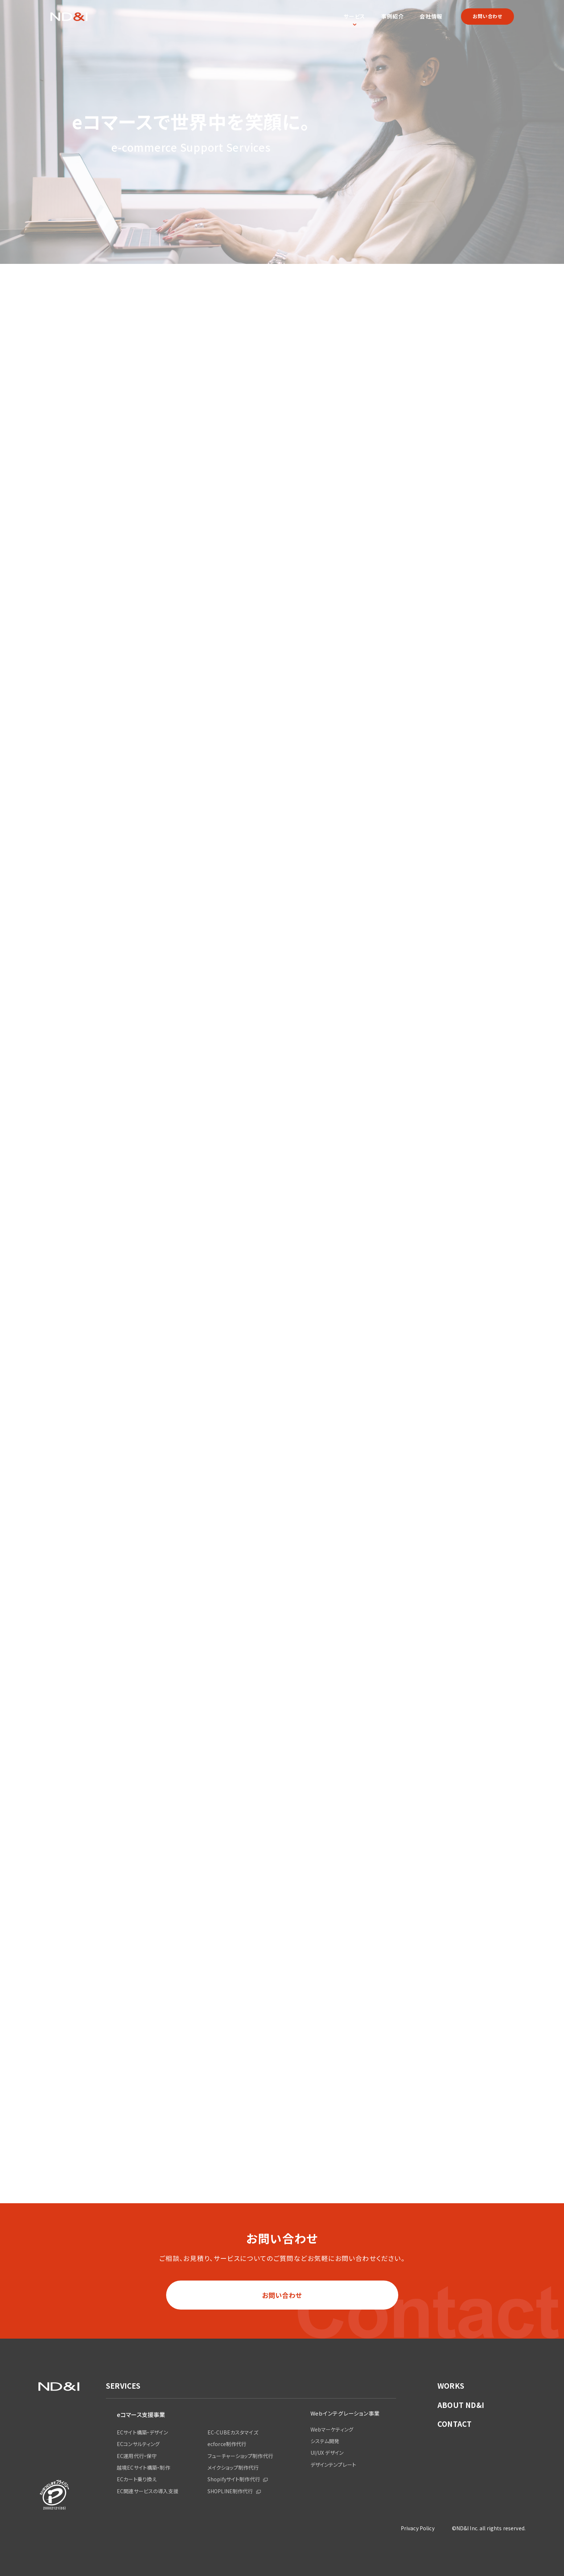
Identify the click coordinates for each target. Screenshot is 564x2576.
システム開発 (324, 2441)
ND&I (69, 16)
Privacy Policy (418, 2528)
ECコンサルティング (138, 2444)
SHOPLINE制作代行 (230, 2491)
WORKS (450, 2385)
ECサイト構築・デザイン (142, 2432)
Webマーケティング (331, 2429)
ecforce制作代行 (227, 2444)
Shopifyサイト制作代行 (233, 2479)
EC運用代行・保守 (137, 2455)
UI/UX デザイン (326, 2452)
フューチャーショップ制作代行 (240, 2455)
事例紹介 (392, 16)
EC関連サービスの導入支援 (147, 2491)
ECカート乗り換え (137, 2479)
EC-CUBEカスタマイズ (232, 2432)
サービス (354, 16)
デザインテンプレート (333, 2464)
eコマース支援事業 (141, 2414)
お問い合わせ (487, 16)
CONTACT (454, 2423)
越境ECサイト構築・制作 (143, 2467)
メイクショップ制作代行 (233, 2467)
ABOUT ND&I (460, 2405)
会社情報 (431, 16)
